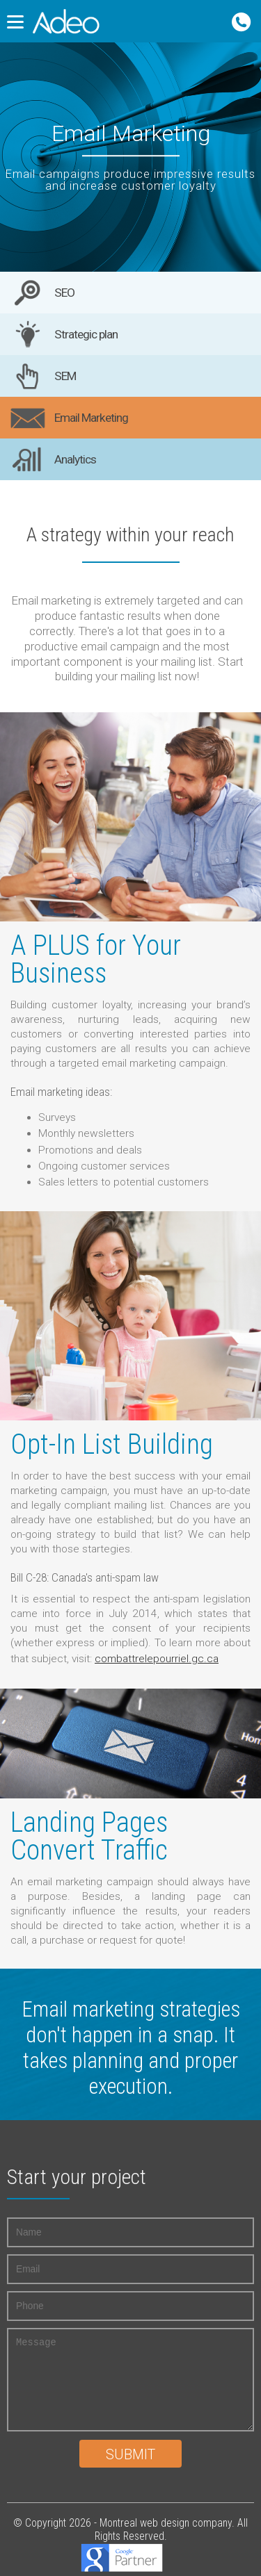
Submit (130, 2455)
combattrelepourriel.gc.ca (157, 1658)
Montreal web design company (166, 2522)
